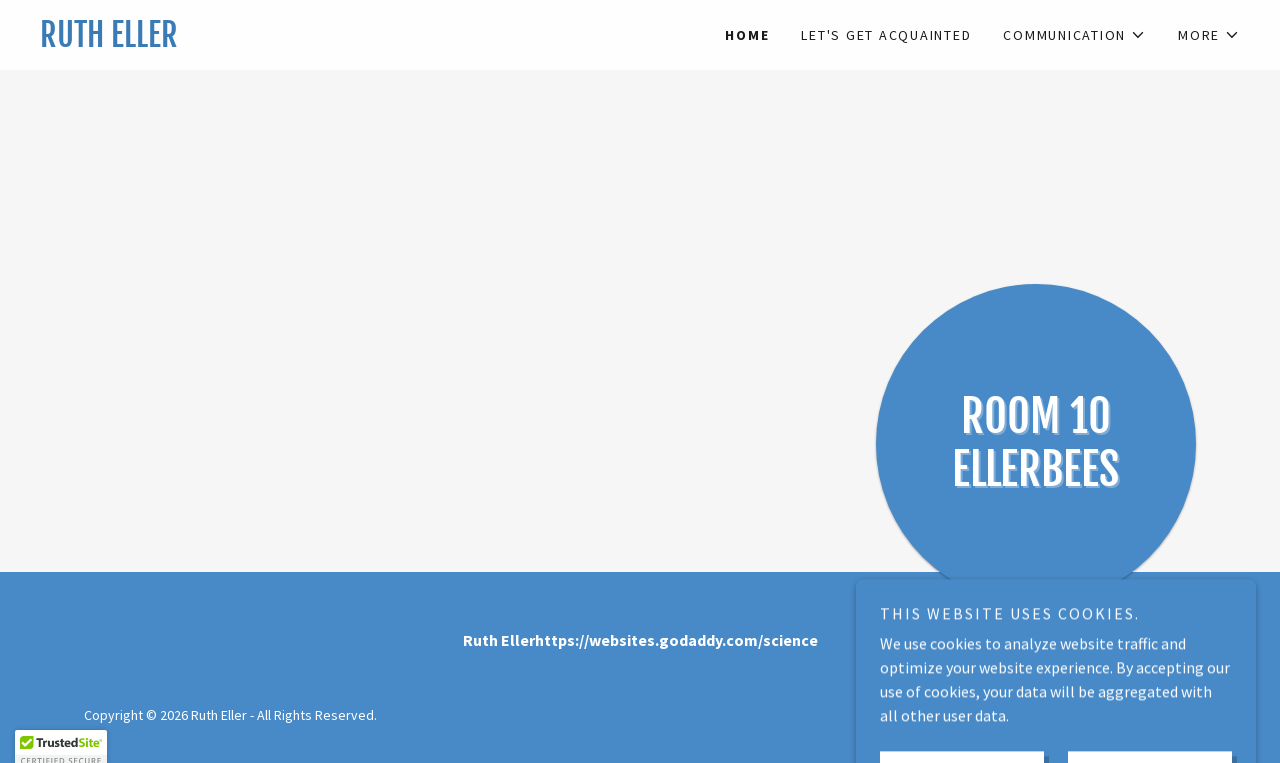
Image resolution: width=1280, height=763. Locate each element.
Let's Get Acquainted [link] (886, 35)
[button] (1074, 35)
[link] (340, 41)
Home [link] (747, 35)
